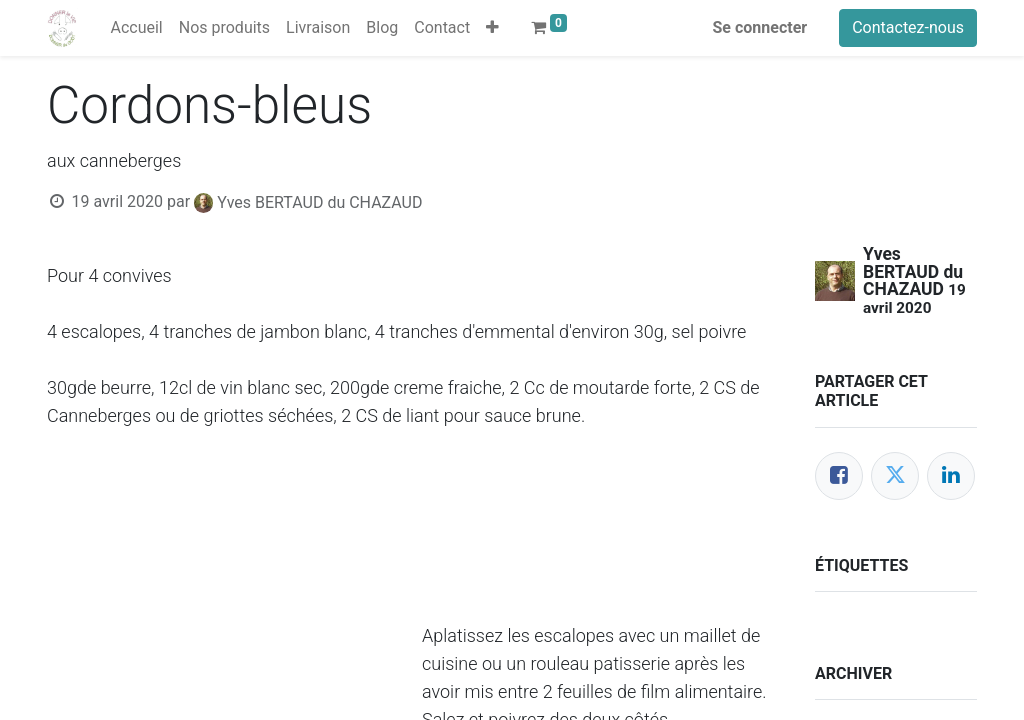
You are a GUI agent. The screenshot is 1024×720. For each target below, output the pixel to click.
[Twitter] (895, 476)
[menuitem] (136, 28)
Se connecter (760, 27)
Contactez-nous (908, 27)
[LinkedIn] (951, 476)
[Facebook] (839, 476)
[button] (492, 28)
